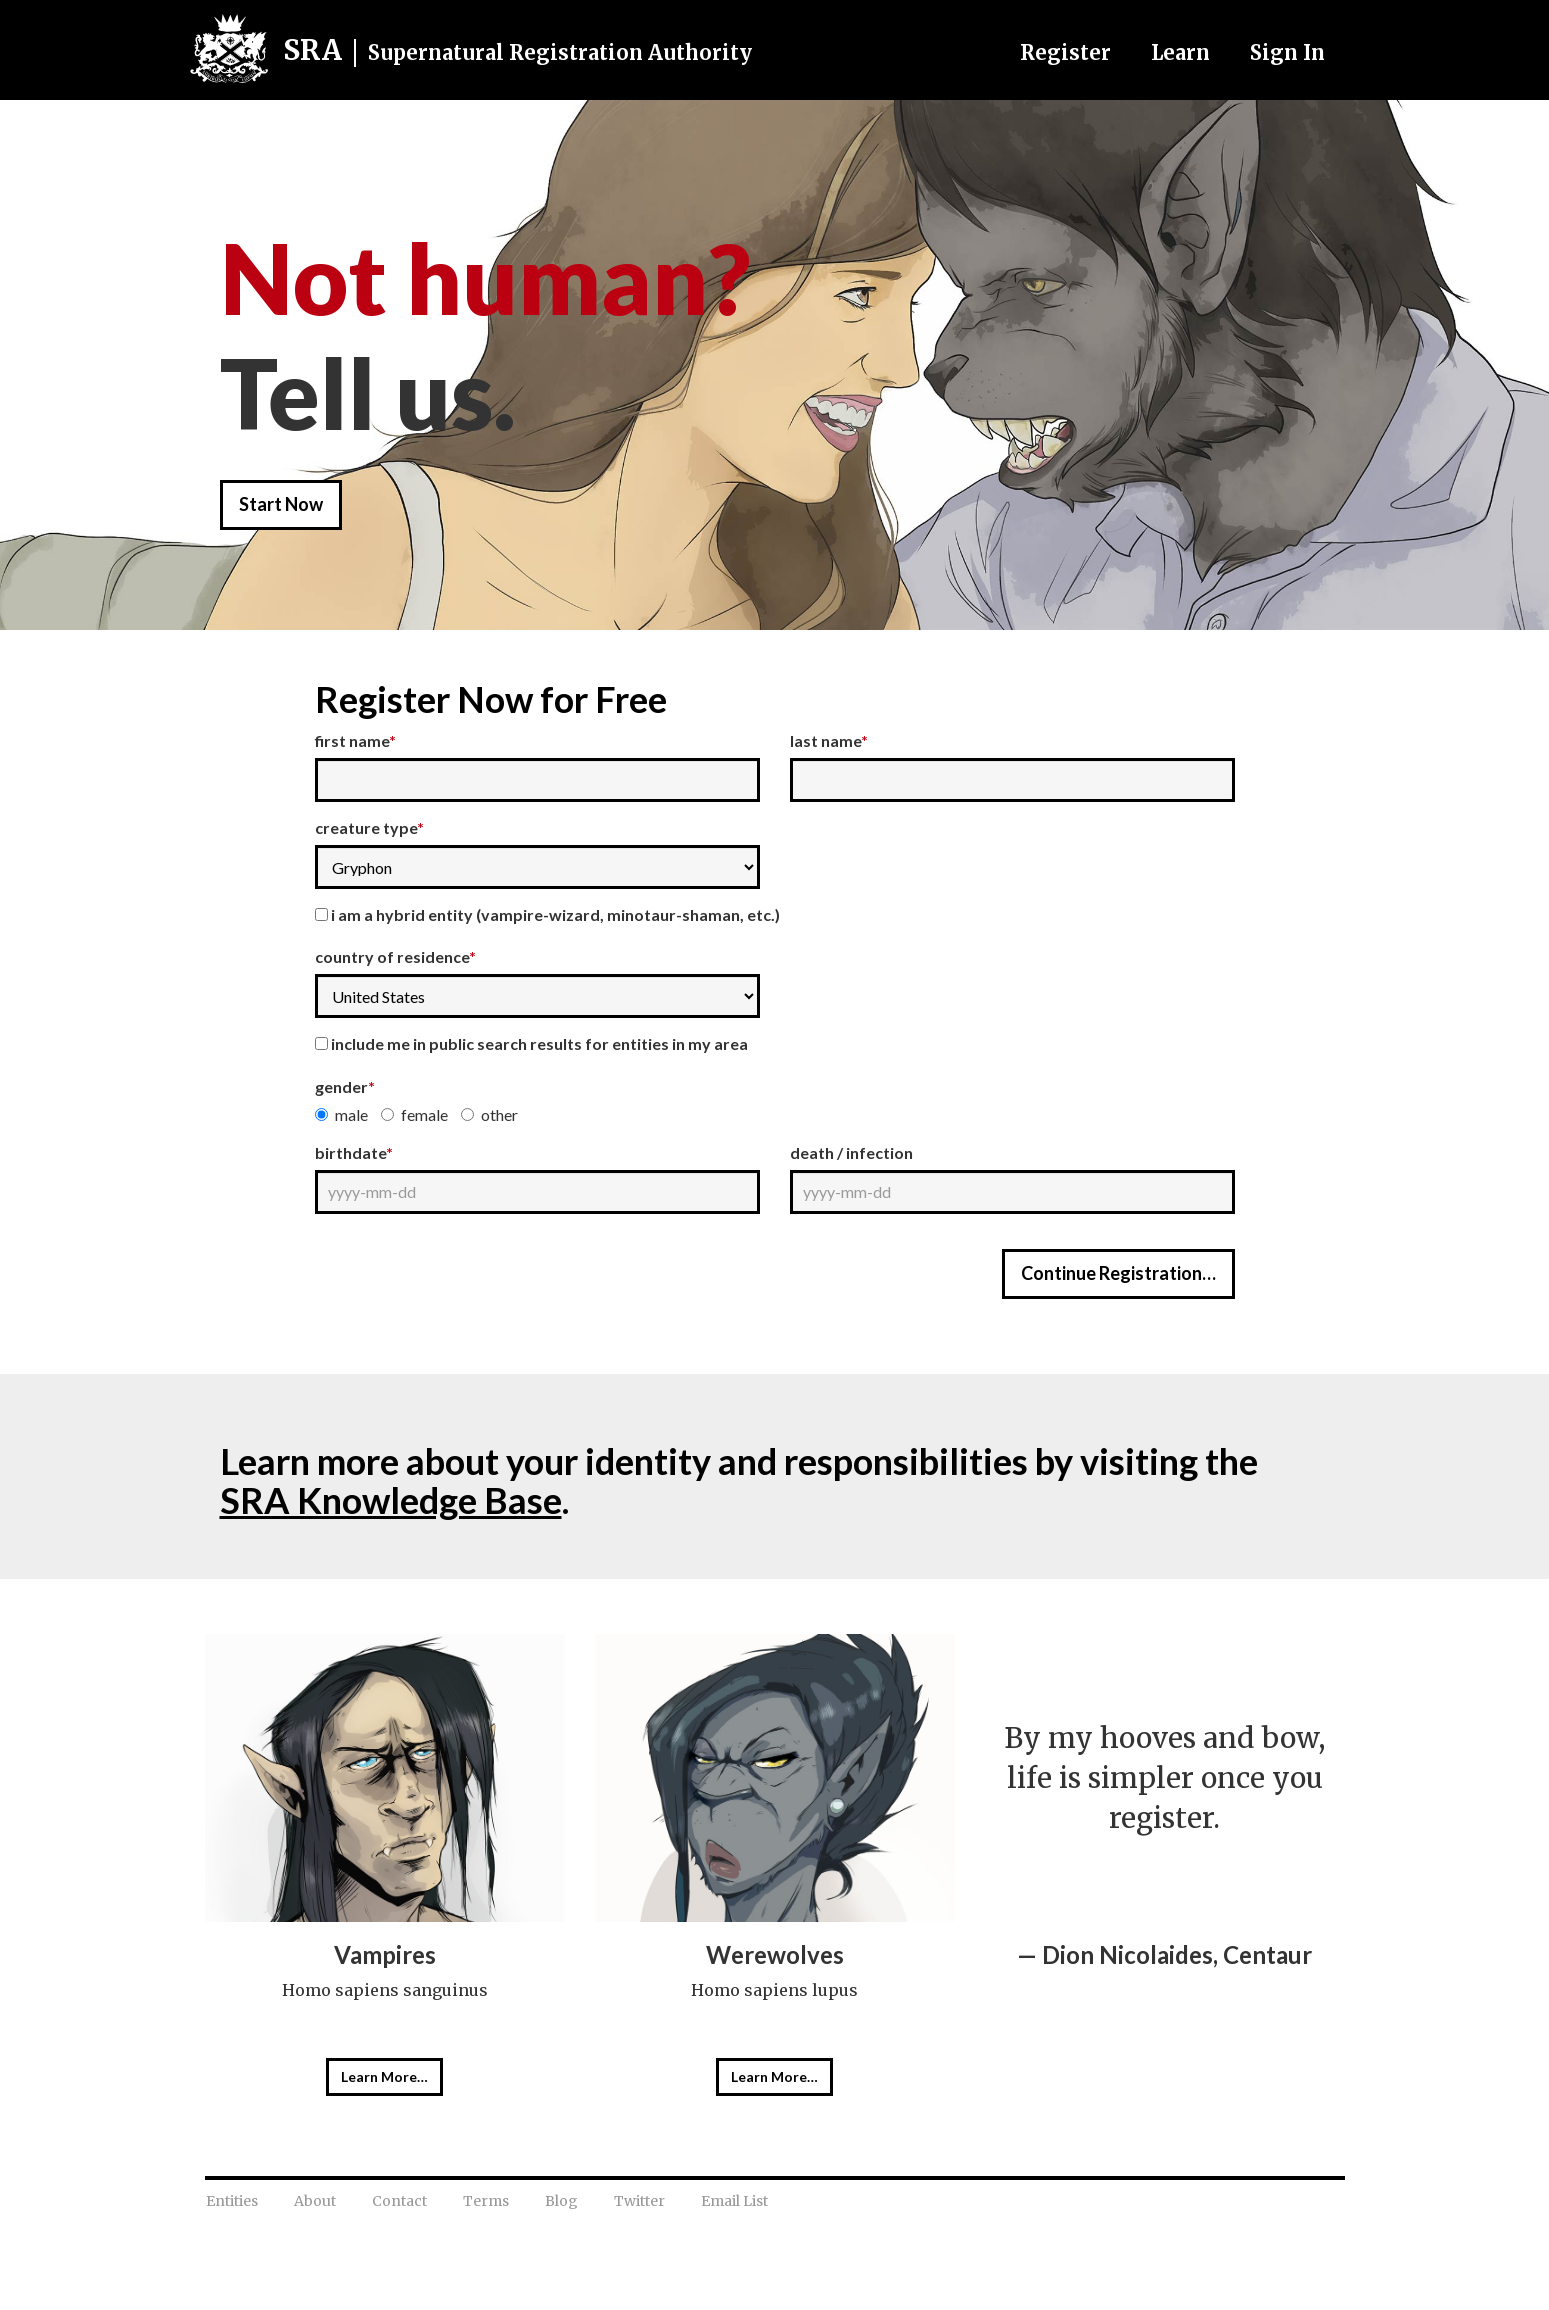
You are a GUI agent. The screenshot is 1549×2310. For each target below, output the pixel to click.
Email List (734, 2201)
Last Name (829, 740)
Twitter (639, 2201)
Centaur (1267, 1954)
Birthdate (354, 1152)
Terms (486, 2201)
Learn (1180, 52)
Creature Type (369, 827)
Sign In (1287, 52)
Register (1065, 52)
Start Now (281, 504)
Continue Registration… (1118, 1273)
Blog (561, 2201)
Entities (232, 2201)
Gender (345, 1086)
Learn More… (384, 2076)
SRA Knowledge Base (391, 1500)
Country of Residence (395, 956)
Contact (399, 2201)
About (315, 2201)
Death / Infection (851, 1152)
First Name (355, 740)
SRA (517, 50)
